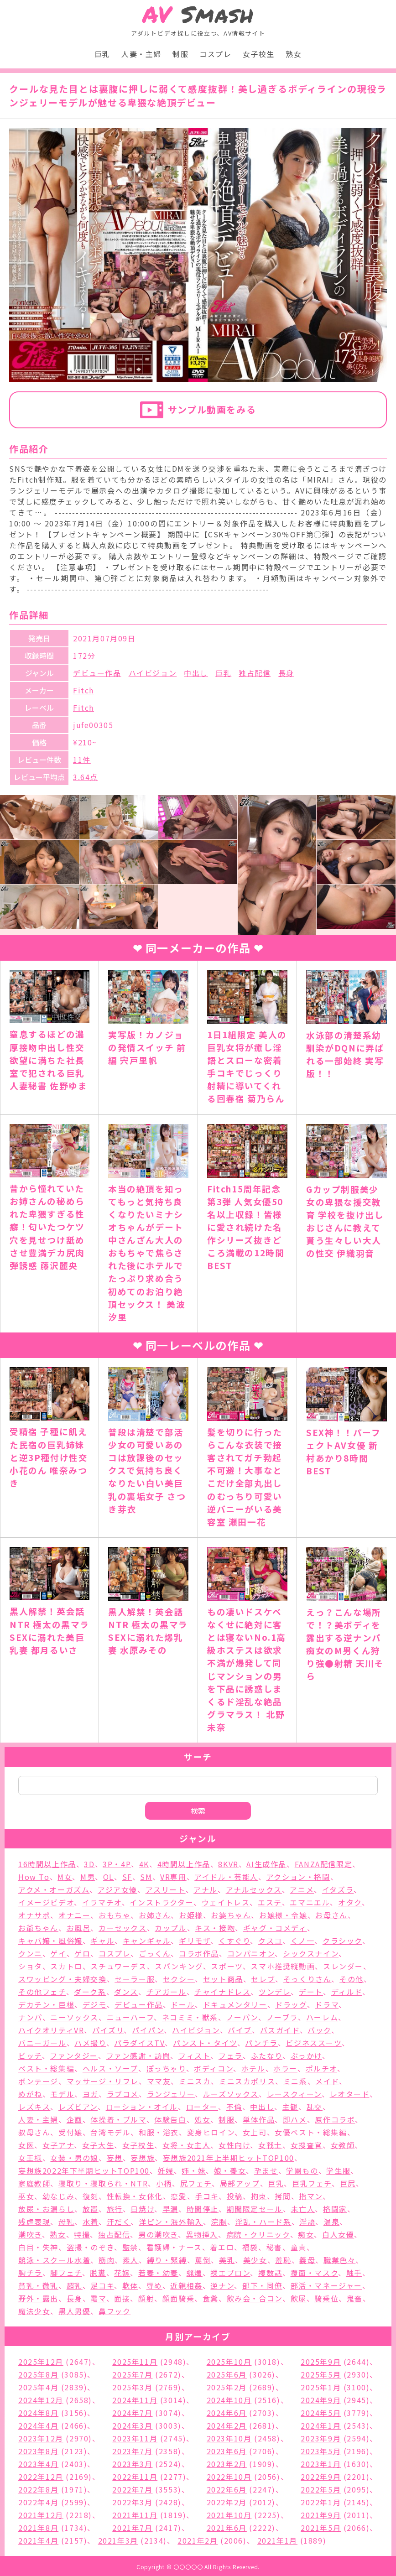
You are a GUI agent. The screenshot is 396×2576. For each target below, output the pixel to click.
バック (319, 2029)
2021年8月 (38, 2527)
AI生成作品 (266, 1863)
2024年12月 (40, 2399)
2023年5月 (321, 2451)
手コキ (207, 2196)
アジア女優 (117, 1889)
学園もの (302, 2170)
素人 (131, 2259)
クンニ (30, 1953)
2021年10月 (229, 2514)
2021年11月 (134, 2514)
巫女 (26, 2196)
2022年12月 (40, 2476)
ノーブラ (282, 2017)
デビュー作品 (97, 672)
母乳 (66, 2221)
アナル (205, 1889)
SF (127, 1876)
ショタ (30, 1966)
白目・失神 (38, 2247)
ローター (202, 2106)
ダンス (126, 1991)
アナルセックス (254, 1889)
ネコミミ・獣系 (190, 2017)
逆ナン (222, 2285)
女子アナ (58, 2144)
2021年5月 (321, 2527)
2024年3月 (132, 2425)
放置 (91, 2208)
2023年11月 (134, 2438)
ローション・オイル (142, 2106)
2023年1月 (321, 2463)
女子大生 (98, 2144)
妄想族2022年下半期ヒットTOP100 (84, 2170)
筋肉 (107, 2259)
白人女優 (338, 2234)
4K (144, 1863)
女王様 (30, 2157)
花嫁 (122, 2272)
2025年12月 (40, 2361)
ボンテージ (38, 2081)
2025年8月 (38, 2374)
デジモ (95, 2004)
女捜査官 (307, 2144)
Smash (198, 14)
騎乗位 (326, 2298)
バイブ (240, 2029)
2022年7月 (132, 2489)
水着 (91, 2221)
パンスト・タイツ (205, 2042)
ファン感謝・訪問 (138, 2055)
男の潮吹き (158, 2234)
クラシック (342, 1940)
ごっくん (155, 1953)
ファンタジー (74, 2055)
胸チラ (30, 2272)
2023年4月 (38, 2463)
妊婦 (166, 2170)
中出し (196, 672)
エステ (270, 1902)
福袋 (250, 2247)
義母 (307, 2259)
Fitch (83, 690)
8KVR (228, 1863)
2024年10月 (229, 2399)
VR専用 (173, 1876)
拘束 (259, 2196)
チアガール (166, 1991)
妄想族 (142, 2157)
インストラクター (161, 1902)
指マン (311, 2196)
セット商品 (223, 1978)
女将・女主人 (186, 2144)
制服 (180, 53)
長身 (286, 672)
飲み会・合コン (254, 2298)
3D (89, 1863)
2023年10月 (229, 2438)
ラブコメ (123, 2093)
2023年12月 (40, 2438)
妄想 (115, 2157)
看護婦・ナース (174, 2247)
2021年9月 (321, 2514)
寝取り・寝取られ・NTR (103, 2183)
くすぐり (234, 1940)
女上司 (255, 2132)
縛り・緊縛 (167, 2259)
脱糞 (98, 2272)
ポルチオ (321, 2068)
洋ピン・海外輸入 (171, 2221)
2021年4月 (38, 2540)
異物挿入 (202, 2234)
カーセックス (123, 1927)
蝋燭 (195, 2272)
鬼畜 (355, 2298)
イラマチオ (102, 1902)
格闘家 (335, 2208)
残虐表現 (34, 2221)
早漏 (170, 2208)
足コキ (102, 2285)
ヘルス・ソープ (110, 2068)
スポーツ (226, 1966)
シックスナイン (311, 1953)
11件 (82, 759)
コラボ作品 (199, 1953)
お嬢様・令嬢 (283, 1915)
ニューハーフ (130, 2017)
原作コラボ (335, 2119)
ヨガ (91, 2093)
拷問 (283, 2196)
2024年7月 (132, 2412)
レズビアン (78, 2106)
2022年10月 (229, 2476)
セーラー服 (135, 1978)
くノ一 (303, 1940)
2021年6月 (227, 2527)
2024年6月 (227, 2412)
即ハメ (295, 2119)
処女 (202, 2119)
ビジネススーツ (313, 2042)
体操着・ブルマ (118, 2119)
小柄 (164, 2183)
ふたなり (266, 2055)
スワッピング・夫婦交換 (62, 1978)
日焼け (142, 2208)
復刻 (91, 2196)
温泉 (331, 2221)
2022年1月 (321, 2502)
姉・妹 (194, 2170)
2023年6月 (227, 2451)
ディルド (346, 1991)
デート (311, 1991)
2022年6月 (227, 2489)
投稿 (235, 2196)
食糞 (211, 2298)
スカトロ (66, 1966)
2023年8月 (38, 2451)
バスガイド (280, 2029)
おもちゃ (114, 1915)
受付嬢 (70, 2132)
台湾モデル (110, 2132)
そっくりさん (307, 1978)
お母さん (331, 1915)
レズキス (34, 2106)
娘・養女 (230, 2170)
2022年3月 (132, 2502)
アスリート (166, 1889)
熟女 (294, 53)
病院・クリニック (258, 2234)
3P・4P (117, 1863)
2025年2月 (227, 2387)
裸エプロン (230, 2272)
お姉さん (155, 1915)
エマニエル (310, 1902)
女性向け (234, 2144)
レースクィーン (294, 2093)
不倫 (234, 2106)
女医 (26, 2144)
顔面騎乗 (178, 2298)
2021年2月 (197, 2540)
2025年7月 (132, 2374)
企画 (75, 2119)
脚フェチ (66, 2272)
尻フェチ (196, 2183)
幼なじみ (58, 2196)
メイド (327, 2081)
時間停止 (203, 2208)
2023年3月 (132, 2463)
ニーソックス (74, 2017)
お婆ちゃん (231, 1915)
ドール (183, 2004)
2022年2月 (227, 2502)
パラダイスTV (139, 2042)
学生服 (338, 2170)
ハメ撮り (90, 2042)
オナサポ (34, 1915)
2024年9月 (321, 2399)
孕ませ (266, 2170)
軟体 (130, 2285)
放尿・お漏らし (46, 2208)
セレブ (263, 1978)
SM (146, 1876)
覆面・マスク (315, 2272)
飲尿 (299, 2298)
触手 (354, 2272)
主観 (290, 2106)
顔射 (146, 2298)
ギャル (102, 1940)
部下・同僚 (262, 2285)
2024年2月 (227, 2425)
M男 (87, 1876)
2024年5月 (321, 2412)
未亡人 (303, 2208)
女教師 (343, 2144)
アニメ (302, 1889)
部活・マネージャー (326, 2285)
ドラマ (327, 2004)
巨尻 (348, 2183)
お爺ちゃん (38, 1927)
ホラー (285, 2068)
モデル (62, 2093)
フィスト (194, 2055)
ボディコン (213, 2068)
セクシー (179, 1978)
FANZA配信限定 (323, 1863)
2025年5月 (321, 2374)
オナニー (74, 1915)
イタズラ (338, 1889)
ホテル (253, 2068)
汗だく (119, 2221)
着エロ (222, 2247)
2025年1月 (321, 2387)
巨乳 (102, 53)
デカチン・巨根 (46, 2004)
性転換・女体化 (135, 2196)
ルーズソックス (231, 2093)
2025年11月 (134, 2361)
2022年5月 (321, 2489)
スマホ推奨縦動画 (282, 1966)
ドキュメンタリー (235, 2004)
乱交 (315, 2106)
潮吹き (30, 2234)
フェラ (231, 2055)
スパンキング (179, 1966)
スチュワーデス (118, 1966)
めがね (30, 2093)
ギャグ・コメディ (275, 1927)
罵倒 (203, 2259)
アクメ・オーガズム (53, 1889)
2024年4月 (38, 2425)
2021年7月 (132, 2527)
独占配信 (255, 672)
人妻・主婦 (141, 53)
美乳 (227, 2259)
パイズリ (108, 2029)
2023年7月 (132, 2451)
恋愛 (179, 2196)
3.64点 (85, 776)
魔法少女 (34, 2310)
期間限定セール (255, 2208)
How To (34, 1876)
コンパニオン (251, 1953)
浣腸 (219, 2221)
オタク (350, 1902)
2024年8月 (38, 2412)
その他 (351, 1978)
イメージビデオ (46, 1902)
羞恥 (283, 2259)
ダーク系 (90, 1991)
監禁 (130, 2247)
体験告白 (170, 2119)
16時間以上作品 (47, 1863)
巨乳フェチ (312, 2183)
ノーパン (242, 2017)
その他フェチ (42, 1991)
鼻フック (114, 2310)
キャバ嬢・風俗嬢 (50, 1940)
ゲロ (82, 1953)
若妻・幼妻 (158, 2272)
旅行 (115, 2208)
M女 (64, 1876)
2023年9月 (321, 2438)
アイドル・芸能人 (226, 1876)
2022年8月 (38, 2489)
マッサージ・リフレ (103, 2081)
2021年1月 (277, 2540)
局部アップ (240, 2183)
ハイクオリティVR (51, 2029)
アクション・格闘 (298, 1876)
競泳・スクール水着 (54, 2259)
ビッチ (30, 2055)
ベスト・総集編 (46, 2068)
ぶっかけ (306, 2055)
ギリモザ (194, 1940)
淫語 (307, 2221)
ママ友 (159, 2081)
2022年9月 (321, 2476)
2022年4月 (38, 2502)
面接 (122, 2298)
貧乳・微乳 (38, 2285)
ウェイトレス (226, 1902)
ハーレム (322, 2017)
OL (108, 1876)
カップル (171, 1927)
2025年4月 (38, 2387)
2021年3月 (118, 2540)
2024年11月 (134, 2399)
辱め (154, 2285)
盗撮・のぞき (91, 2247)
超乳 (75, 2285)
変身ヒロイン (211, 2132)
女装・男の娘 (74, 2157)
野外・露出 (38, 2298)
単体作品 (259, 2119)
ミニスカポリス (247, 2081)
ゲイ (58, 1953)
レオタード (350, 2093)
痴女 (306, 2234)
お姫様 (191, 1915)
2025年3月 (132, 2387)
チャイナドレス (222, 1991)
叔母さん (34, 2132)
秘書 (274, 2247)
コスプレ (215, 53)
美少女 (255, 2259)
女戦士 (270, 2144)
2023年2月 (227, 2463)
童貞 (299, 2247)
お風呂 (79, 1927)
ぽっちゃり (166, 2068)
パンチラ (261, 2042)
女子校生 (259, 53)
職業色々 (339, 2259)
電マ (98, 2298)
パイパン (148, 2029)
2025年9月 (321, 2361)
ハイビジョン (153, 672)
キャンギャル (147, 1940)
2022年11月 (134, 2476)
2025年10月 (229, 2361)
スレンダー (343, 1966)
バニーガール (42, 2042)
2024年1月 (321, 2425)
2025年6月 (227, 2374)
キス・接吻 (215, 1927)
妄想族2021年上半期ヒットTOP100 (228, 2157)
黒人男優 (74, 2310)
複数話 (270, 2272)
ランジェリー (171, 2093)
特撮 (82, 2234)
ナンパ (30, 2017)
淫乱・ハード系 (263, 2221)
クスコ (270, 1940)
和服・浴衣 (159, 2132)
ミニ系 (295, 2081)
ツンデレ (275, 1991)
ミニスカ (195, 2081)
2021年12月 (40, 2514)
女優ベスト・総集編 (311, 2132)
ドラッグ (291, 2004)
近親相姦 (186, 2285)
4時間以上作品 (183, 1863)
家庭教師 (34, 2183)
